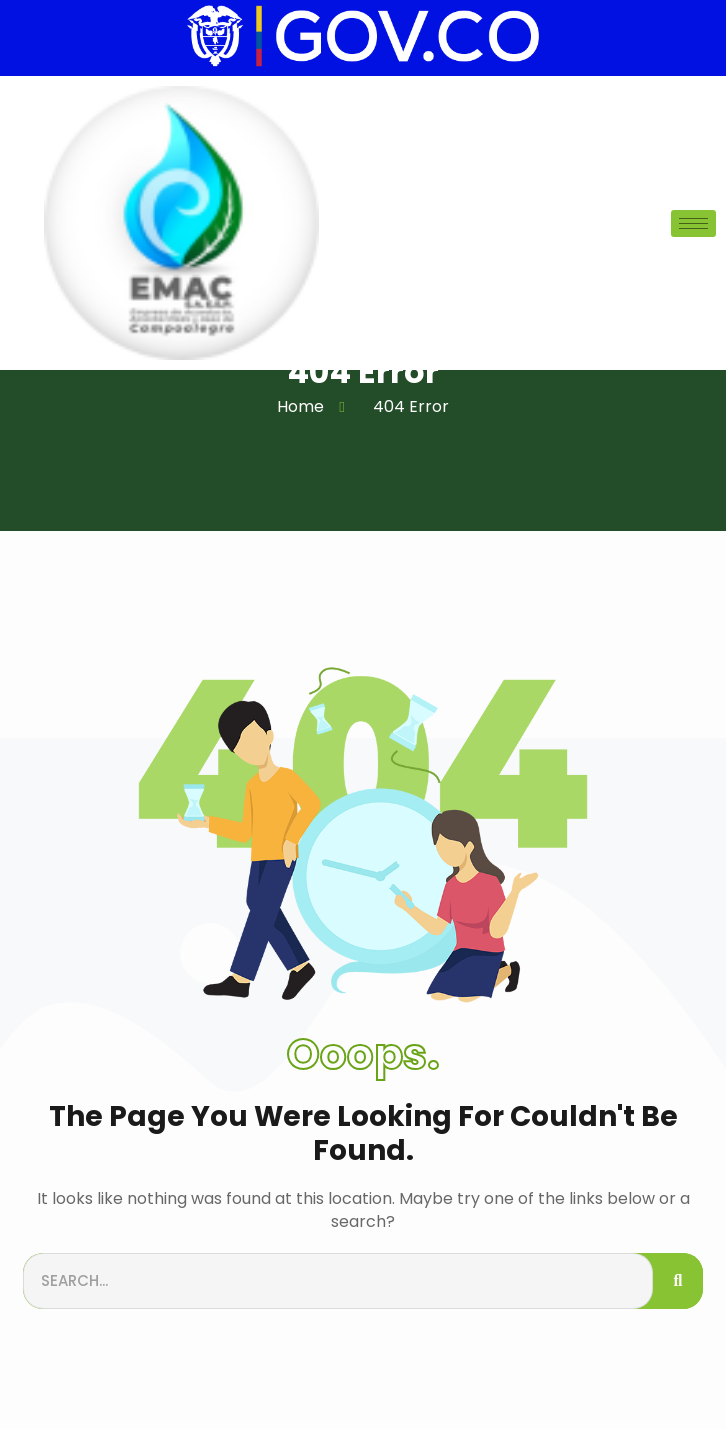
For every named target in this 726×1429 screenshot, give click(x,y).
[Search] (678, 1281)
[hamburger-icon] (693, 223)
